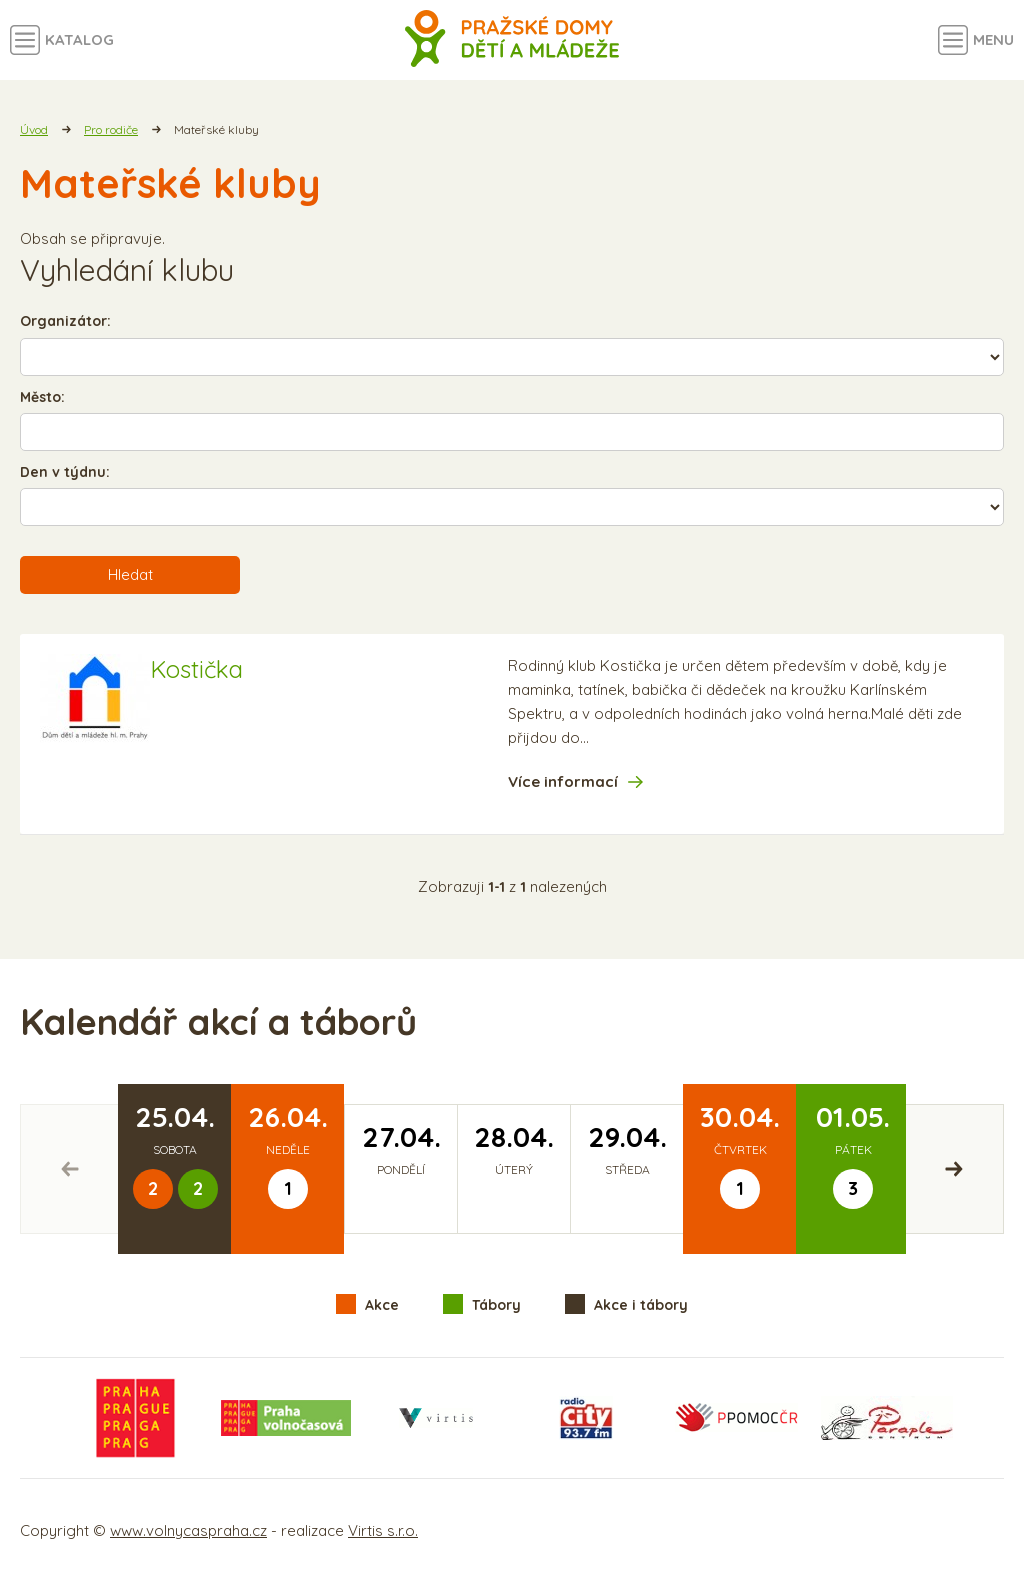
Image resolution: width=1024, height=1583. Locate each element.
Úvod (34, 129)
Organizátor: (65, 321)
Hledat (130, 574)
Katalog (79, 39)
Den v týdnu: (65, 472)
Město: (42, 397)
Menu (993, 39)
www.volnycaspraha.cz (188, 1530)
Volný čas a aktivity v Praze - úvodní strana (512, 40)
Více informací (563, 781)
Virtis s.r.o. (383, 1530)
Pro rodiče (111, 129)
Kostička (196, 669)
